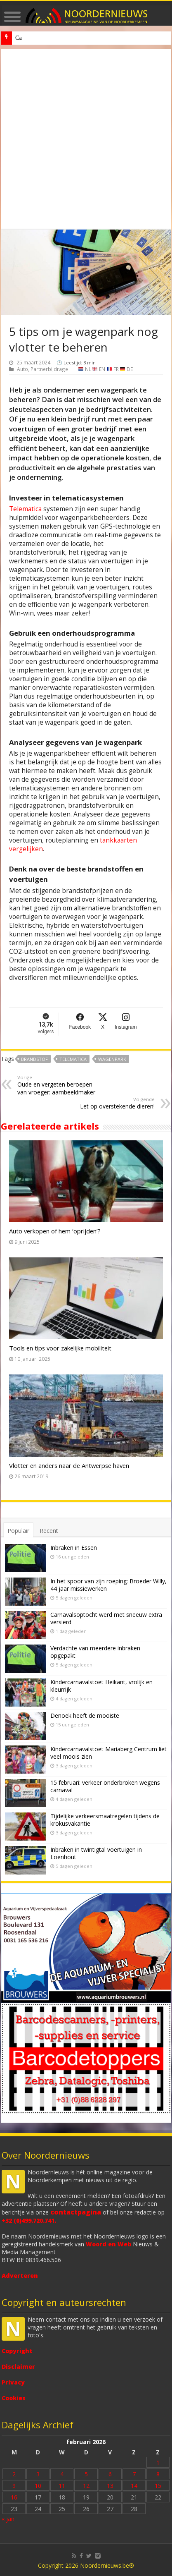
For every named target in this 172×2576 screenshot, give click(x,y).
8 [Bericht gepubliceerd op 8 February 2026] (158, 2474)
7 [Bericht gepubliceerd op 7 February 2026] (134, 2474)
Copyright (17, 2351)
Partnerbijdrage (49, 369)
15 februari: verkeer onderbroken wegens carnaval (105, 1786)
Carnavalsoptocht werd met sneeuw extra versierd (106, 1618)
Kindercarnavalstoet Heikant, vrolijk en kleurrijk (101, 1685)
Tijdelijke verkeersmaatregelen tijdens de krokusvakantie (105, 1819)
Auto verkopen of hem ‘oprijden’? (55, 1231)
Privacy (13, 2382)
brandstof (34, 1059)
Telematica (25, 509)
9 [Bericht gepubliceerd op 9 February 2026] (14, 2486)
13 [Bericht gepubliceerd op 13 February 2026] (110, 2486)
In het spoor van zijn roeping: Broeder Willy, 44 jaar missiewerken (108, 1584)
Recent (49, 1531)
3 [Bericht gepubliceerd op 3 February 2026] (38, 2474)
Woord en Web (108, 2244)
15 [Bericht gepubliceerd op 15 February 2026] (158, 2486)
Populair (18, 1531)
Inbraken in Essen (73, 1547)
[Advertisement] (86, 139)
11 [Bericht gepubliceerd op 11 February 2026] (62, 2486)
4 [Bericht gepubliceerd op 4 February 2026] (62, 2474)
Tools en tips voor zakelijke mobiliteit (60, 1348)
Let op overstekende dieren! (112, 1103)
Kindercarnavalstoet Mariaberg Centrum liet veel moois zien (108, 1752)
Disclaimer (18, 2366)
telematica (73, 1059)
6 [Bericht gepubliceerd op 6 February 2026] (110, 2474)
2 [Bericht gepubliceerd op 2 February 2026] (14, 2474)
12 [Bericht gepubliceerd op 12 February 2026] (86, 2486)
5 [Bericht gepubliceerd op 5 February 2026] (86, 2474)
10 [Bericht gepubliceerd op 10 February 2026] (38, 2486)
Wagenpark (112, 1059)
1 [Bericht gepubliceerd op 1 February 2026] (158, 2462)
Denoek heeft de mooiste (44, 38)
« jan (8, 2519)
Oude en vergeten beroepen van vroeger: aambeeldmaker (59, 1085)
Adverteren (20, 2275)
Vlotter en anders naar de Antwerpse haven (69, 1465)
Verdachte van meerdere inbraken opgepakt (95, 1651)
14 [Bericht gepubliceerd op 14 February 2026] (134, 2486)
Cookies (14, 2398)
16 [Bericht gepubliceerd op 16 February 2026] (14, 2497)
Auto (22, 369)
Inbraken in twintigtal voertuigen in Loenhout (96, 1853)
